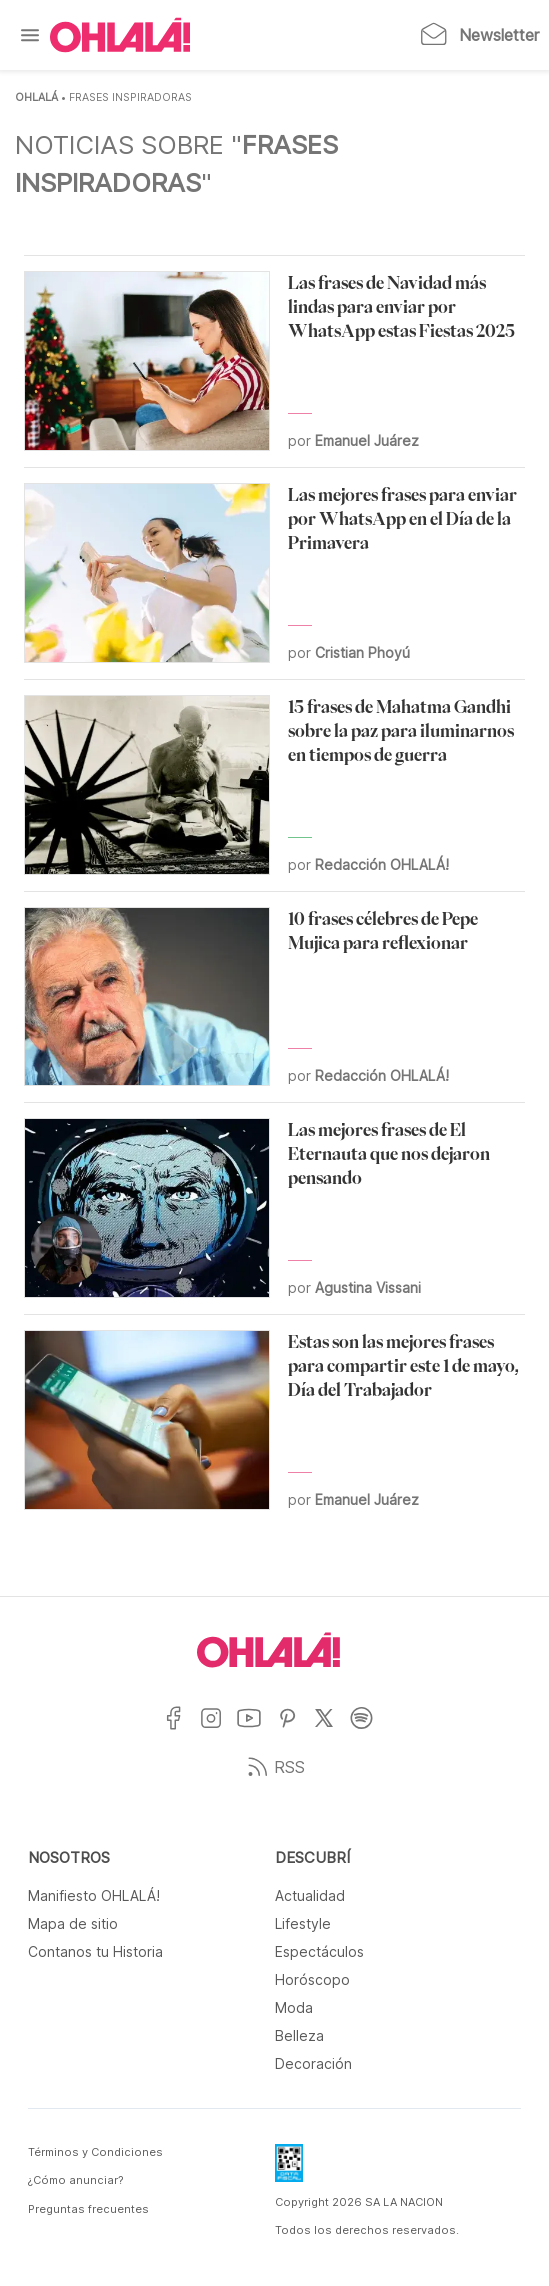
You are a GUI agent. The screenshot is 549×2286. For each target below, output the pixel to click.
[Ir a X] (331, 1730)
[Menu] (30, 35)
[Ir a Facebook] (180, 1730)
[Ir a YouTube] (256, 1730)
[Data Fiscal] (289, 2169)
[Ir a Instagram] (218, 1730)
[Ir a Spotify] (368, 1730)
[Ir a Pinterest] (295, 1730)
